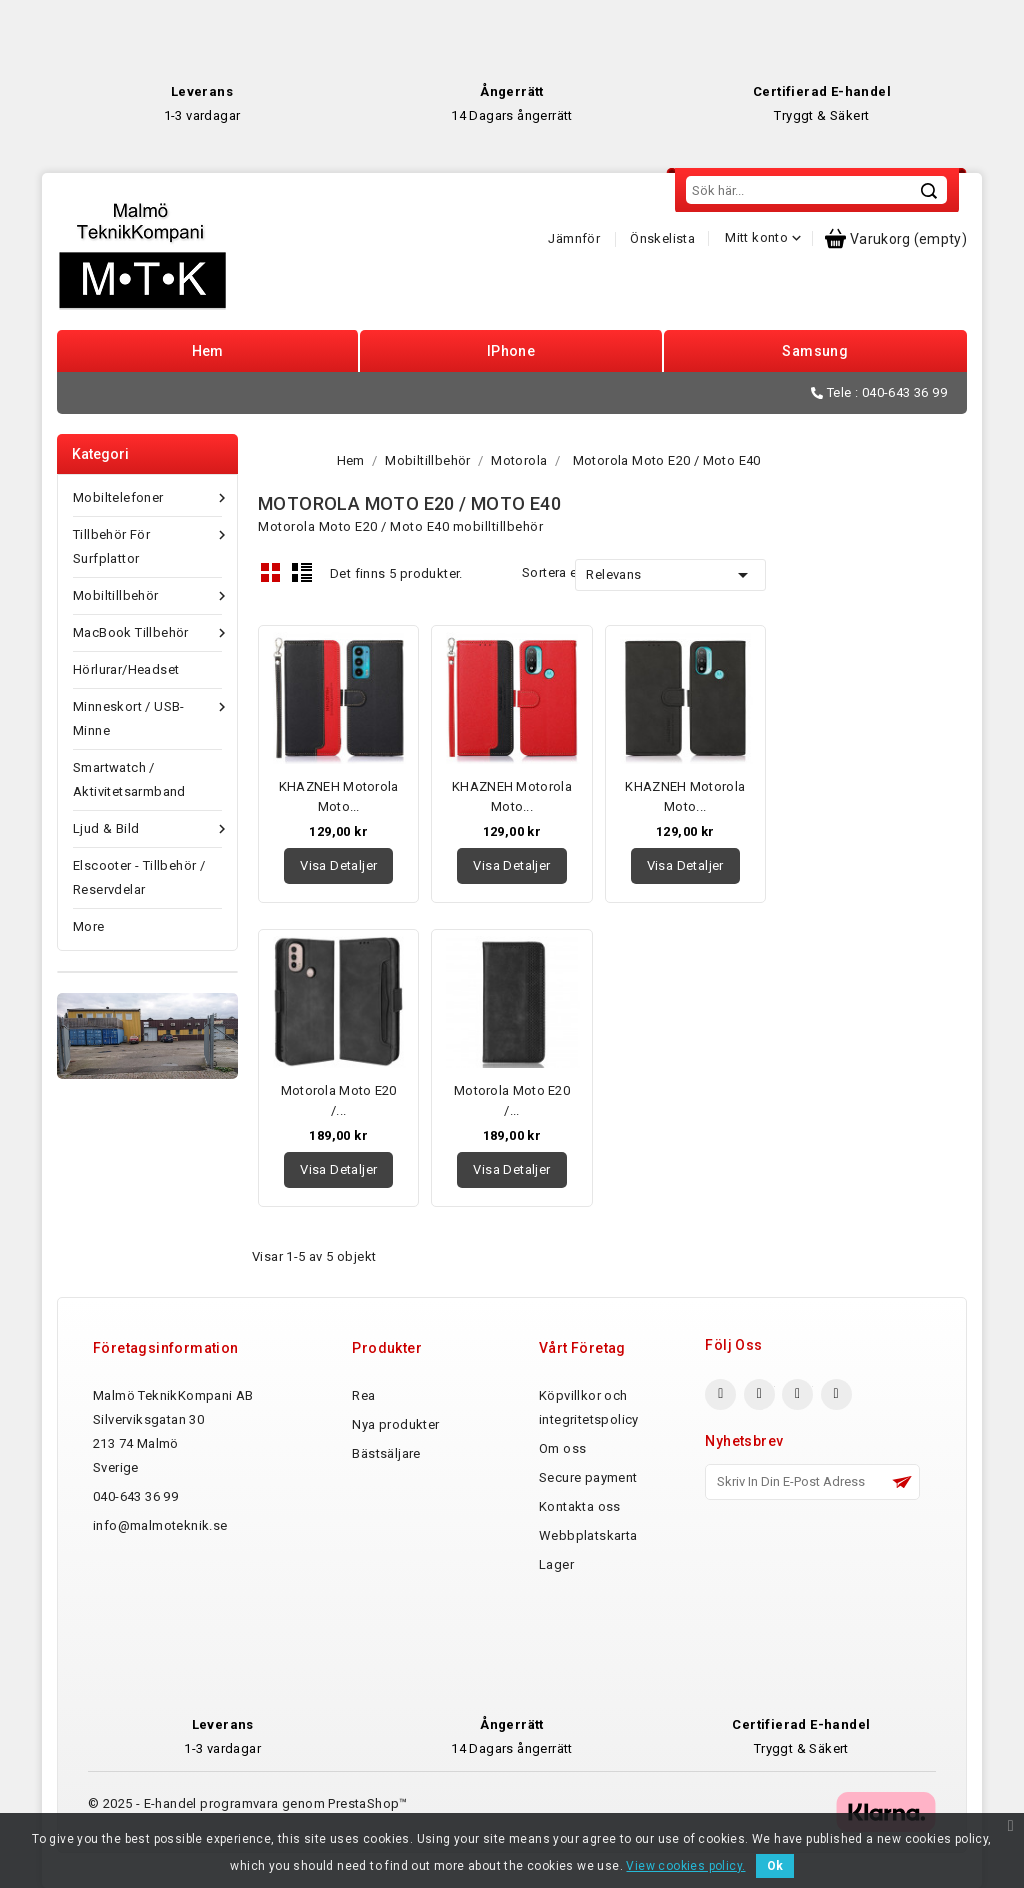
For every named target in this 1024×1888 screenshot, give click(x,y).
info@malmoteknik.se (160, 1525)
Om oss (562, 1448)
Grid (271, 572)
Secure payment (588, 1477)
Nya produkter (395, 1424)
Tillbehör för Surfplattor (147, 544)
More (89, 926)
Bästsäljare (386, 1453)
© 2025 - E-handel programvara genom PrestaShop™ (248, 1803)
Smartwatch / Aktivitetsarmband (129, 779)
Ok (775, 1866)
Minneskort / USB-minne (147, 716)
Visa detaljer (338, 865)
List (302, 572)
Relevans (670, 575)
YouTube (797, 1394)
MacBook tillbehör (147, 633)
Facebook (720, 1394)
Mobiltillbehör (147, 596)
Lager (556, 1564)
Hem (208, 351)
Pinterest (836, 1394)
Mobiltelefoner (147, 498)
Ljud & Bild (147, 829)
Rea (363, 1395)
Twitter (759, 1394)
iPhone (511, 351)
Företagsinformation (166, 1348)
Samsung (815, 351)
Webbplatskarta (588, 1535)
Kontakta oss (580, 1506)
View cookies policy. (685, 1866)
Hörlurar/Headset (126, 669)
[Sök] (816, 190)
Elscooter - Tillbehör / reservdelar (139, 877)
